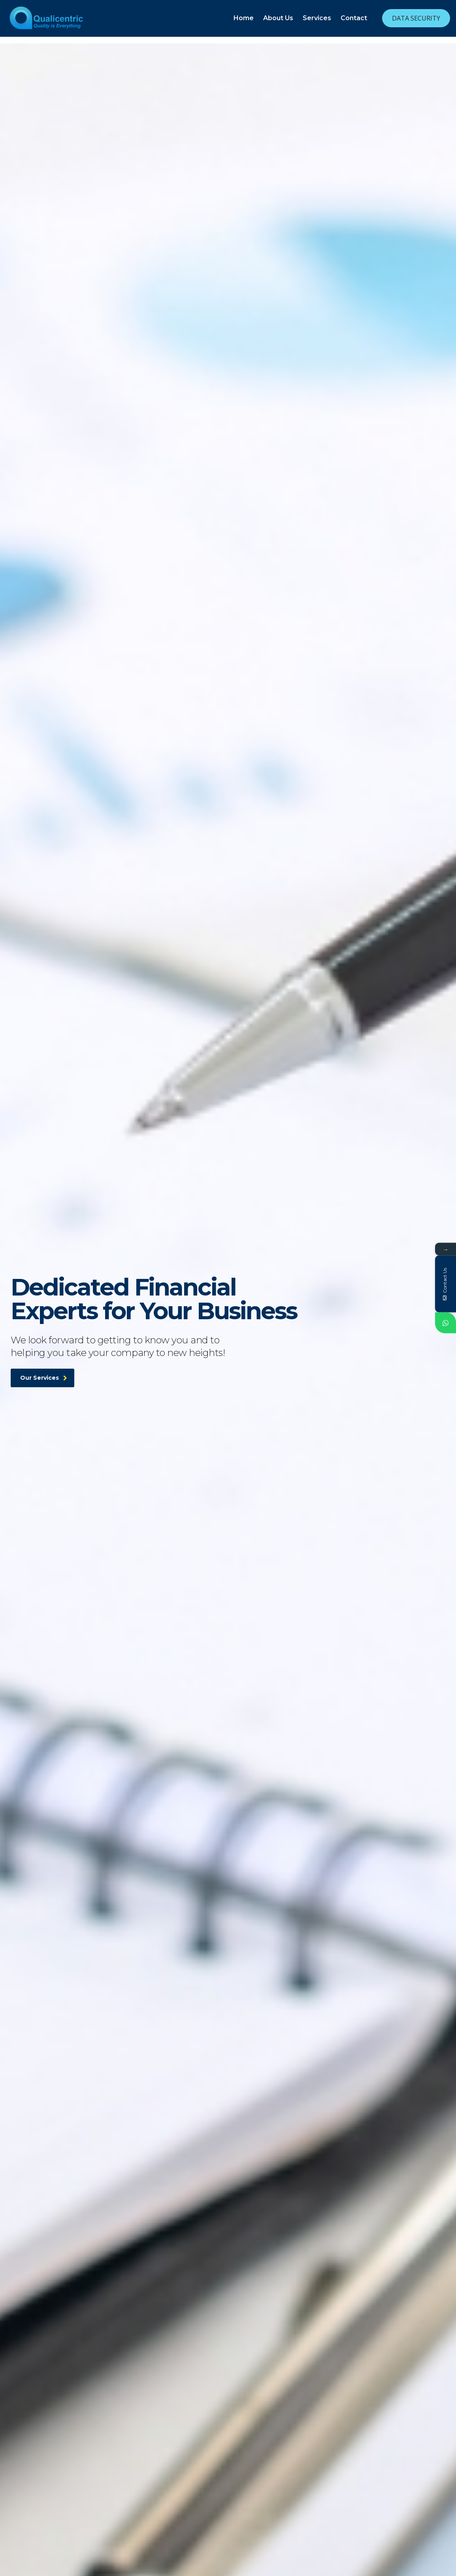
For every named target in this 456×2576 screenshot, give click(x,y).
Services (317, 18)
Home (244, 18)
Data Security (416, 18)
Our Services (43, 1396)
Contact (354, 18)
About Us (278, 18)
